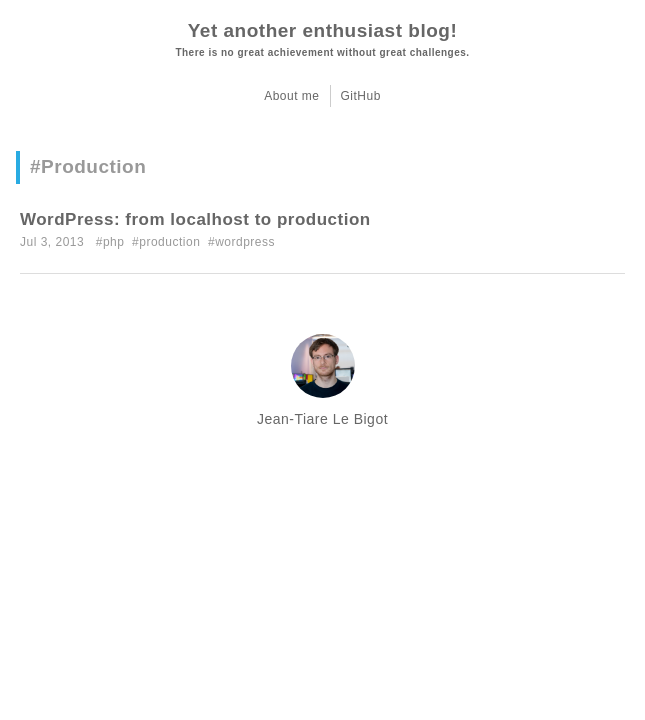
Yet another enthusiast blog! (322, 30)
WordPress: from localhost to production (195, 219)
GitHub (361, 96)
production (169, 242)
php (114, 242)
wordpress (245, 242)
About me (291, 96)
